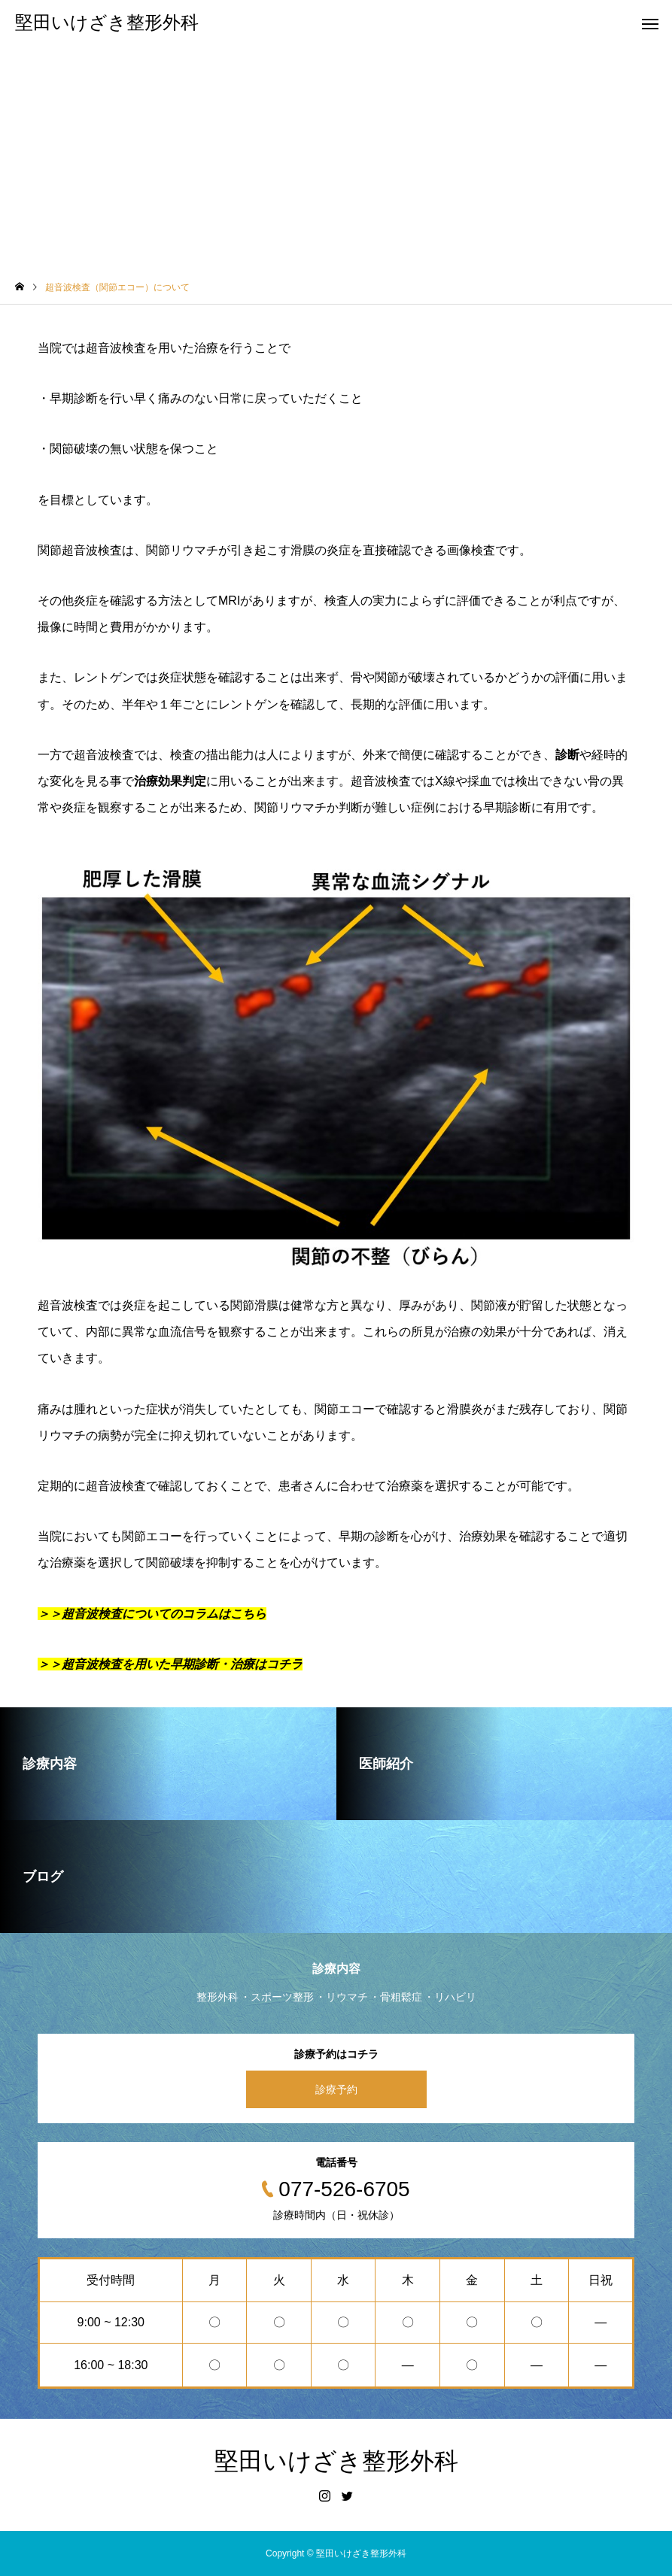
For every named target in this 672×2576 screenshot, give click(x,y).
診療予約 (336, 2089)
